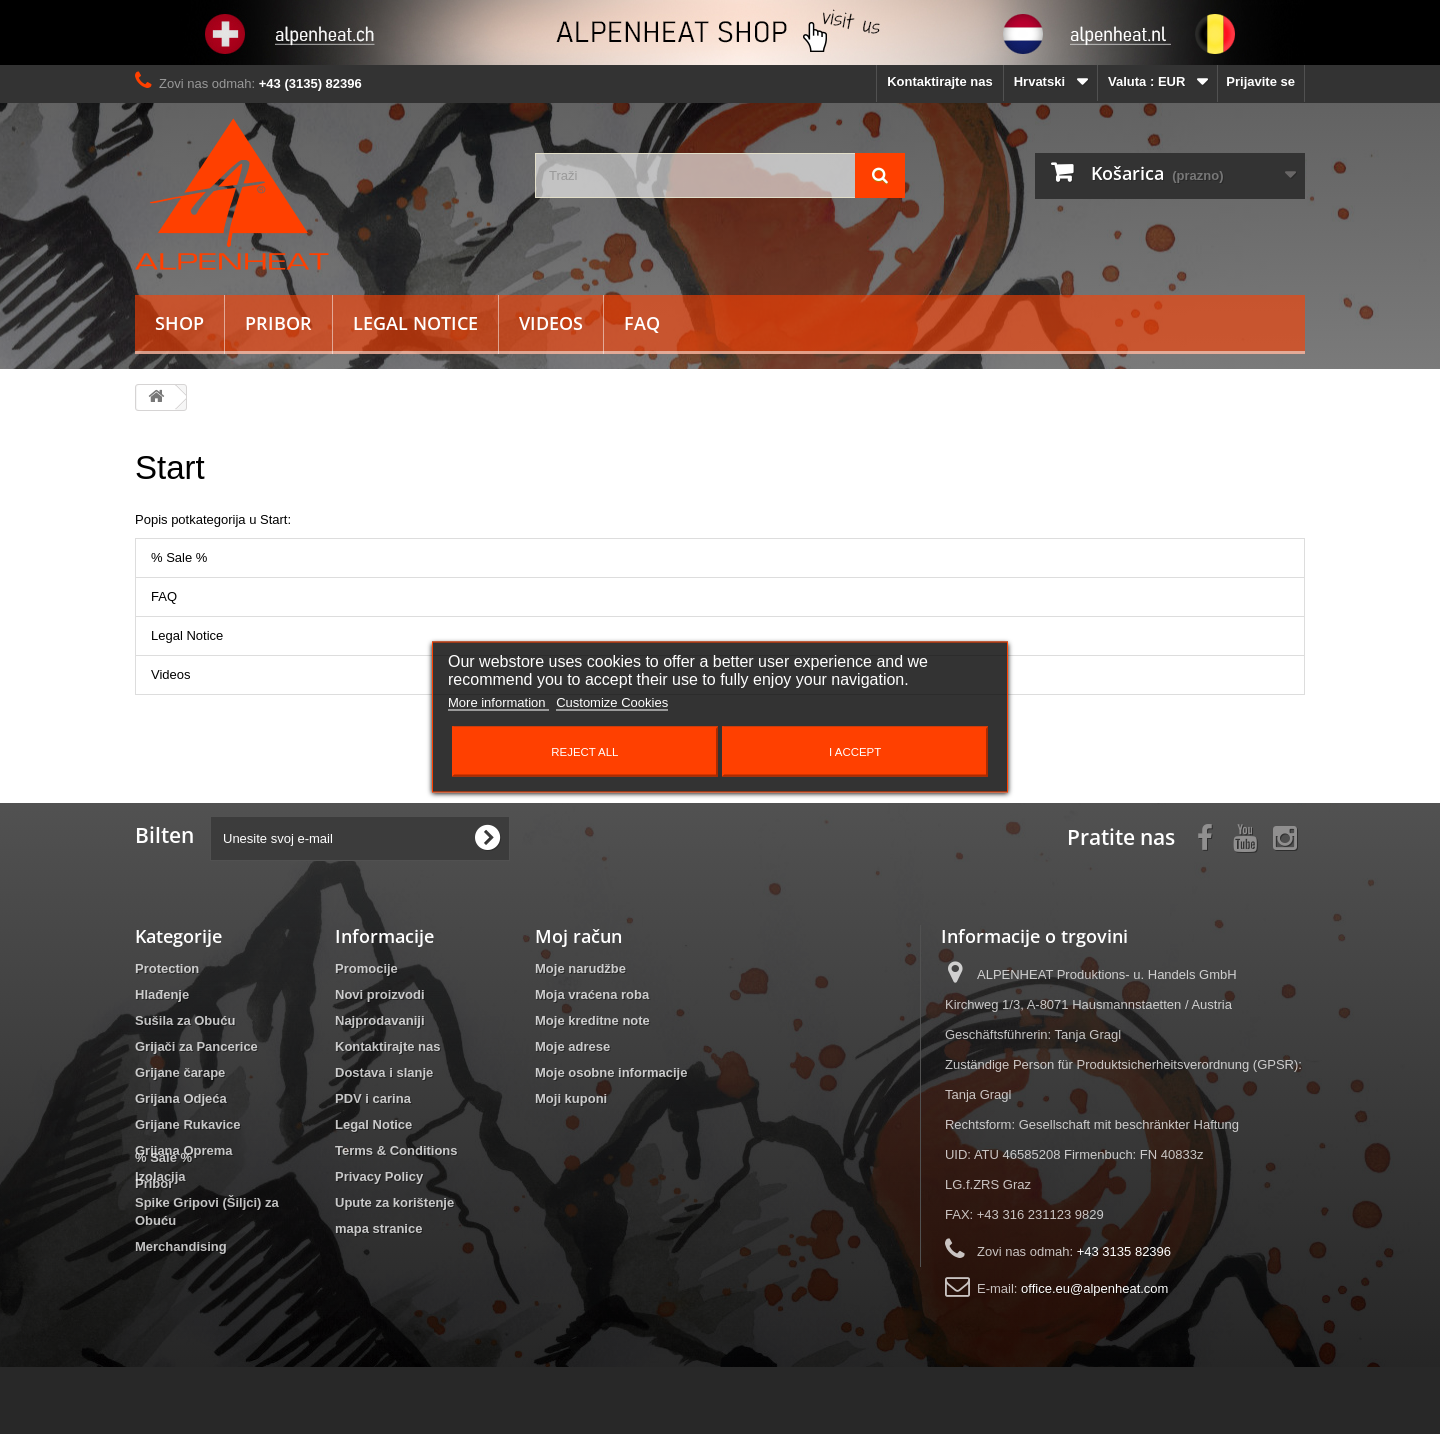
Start (170, 467)
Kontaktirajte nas (939, 81)
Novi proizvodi (380, 994)
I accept (855, 752)
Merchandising (181, 1246)
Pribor (278, 323)
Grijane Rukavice (188, 1124)
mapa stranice (378, 1228)
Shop (179, 323)
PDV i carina (373, 1098)
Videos (551, 323)
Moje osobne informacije (611, 1072)
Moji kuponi (571, 1098)
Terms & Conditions (396, 1150)
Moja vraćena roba (592, 994)
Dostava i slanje (384, 1072)
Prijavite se (1260, 81)
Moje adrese (572, 1046)
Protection (167, 968)
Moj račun (578, 936)
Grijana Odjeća (181, 1098)
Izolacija (160, 1176)
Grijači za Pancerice (196, 1046)
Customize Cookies (612, 702)
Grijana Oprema (184, 1150)
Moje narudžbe (580, 968)
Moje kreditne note (592, 1020)
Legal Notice (415, 323)
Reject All (584, 752)
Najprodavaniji (380, 1020)
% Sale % (179, 557)
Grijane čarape (180, 1072)
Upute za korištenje (394, 1202)
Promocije (366, 968)
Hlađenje (162, 994)
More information (498, 702)
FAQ (642, 323)
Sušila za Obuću (185, 1020)
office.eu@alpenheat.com (1094, 1288)
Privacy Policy (379, 1176)
